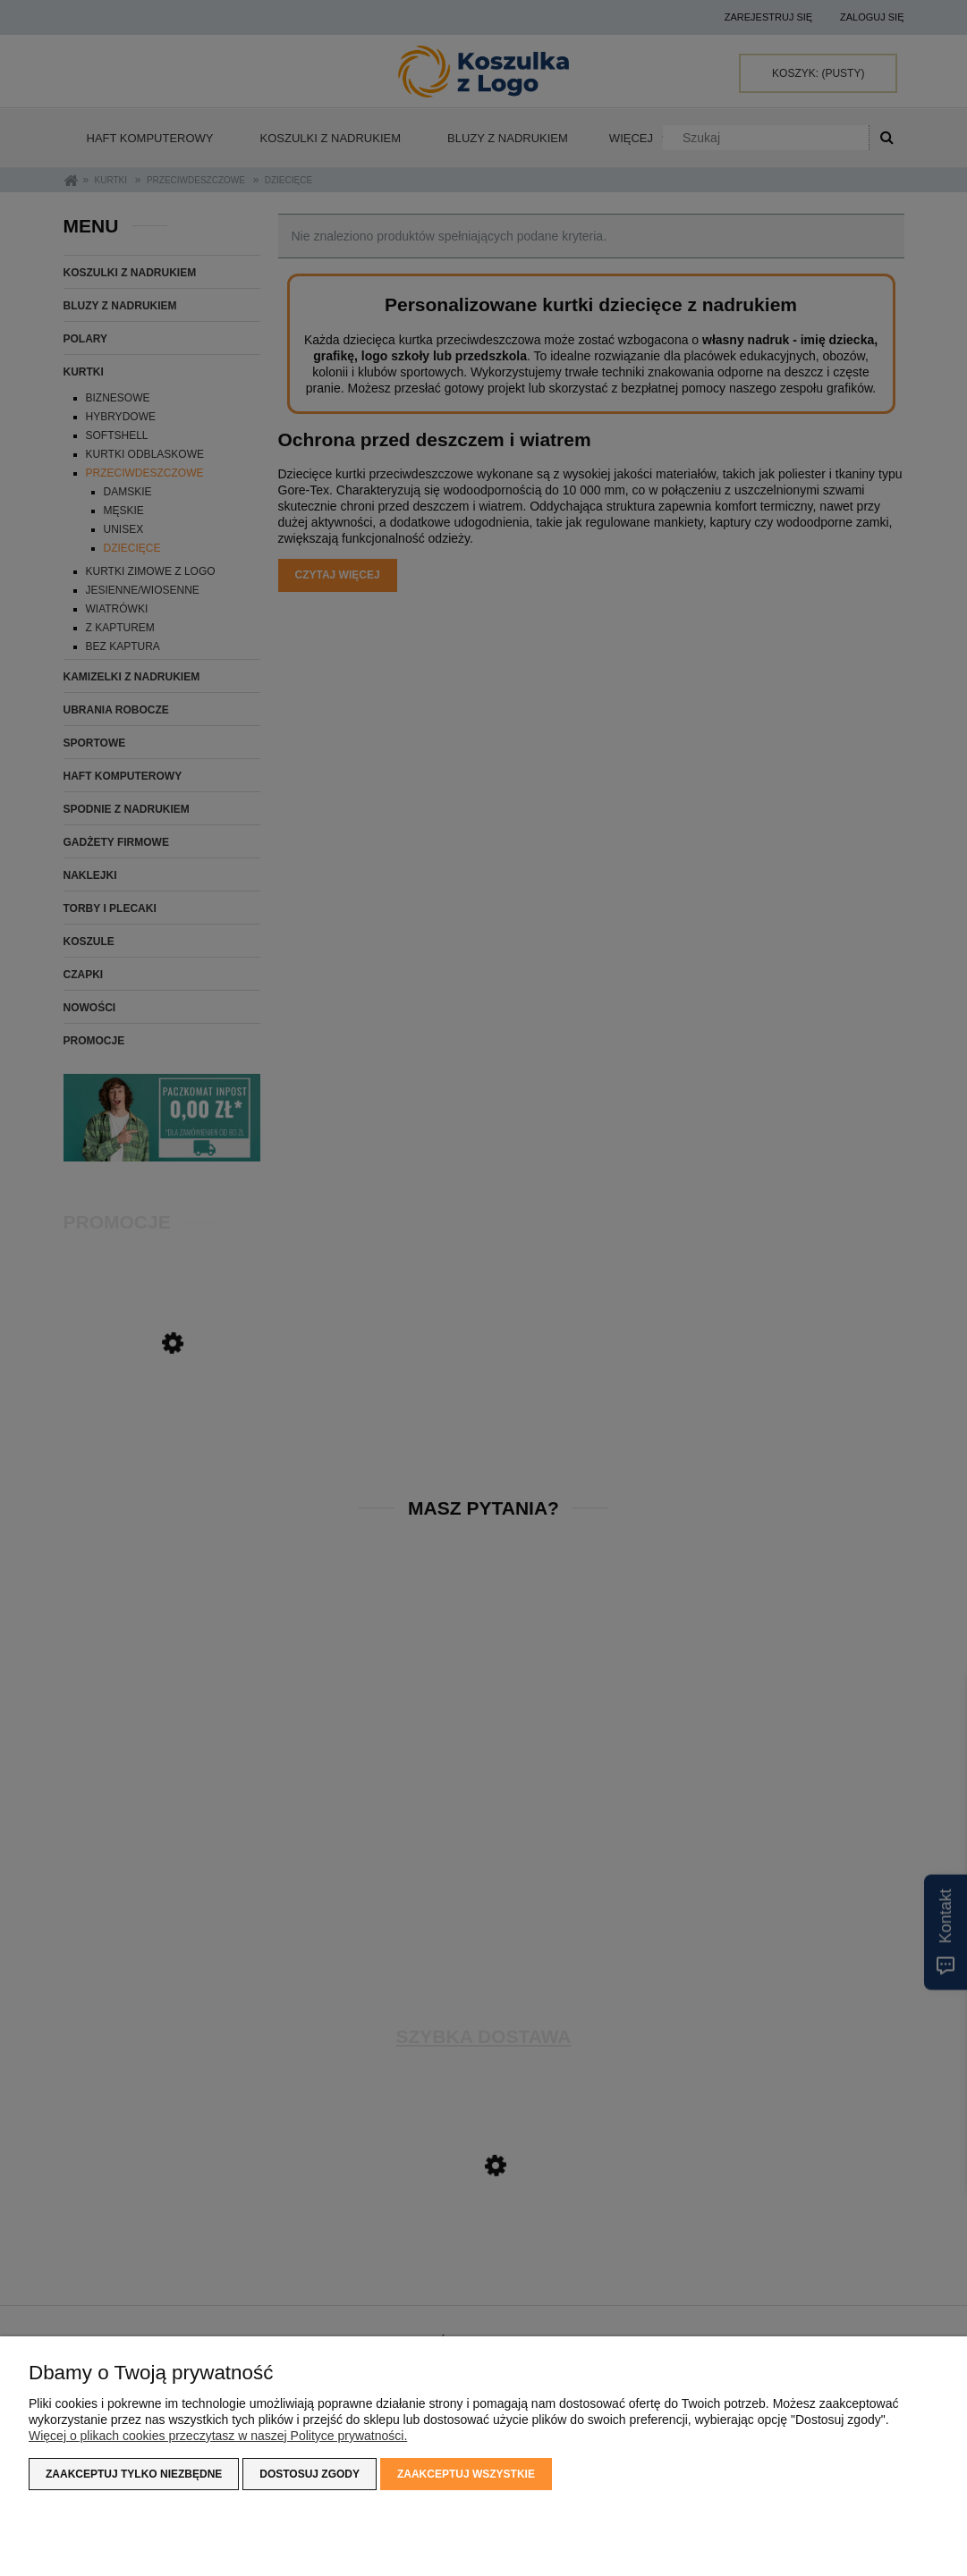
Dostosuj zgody (309, 2474)
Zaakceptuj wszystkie (466, 2474)
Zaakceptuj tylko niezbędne (134, 2474)
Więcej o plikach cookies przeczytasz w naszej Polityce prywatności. (218, 2435)
